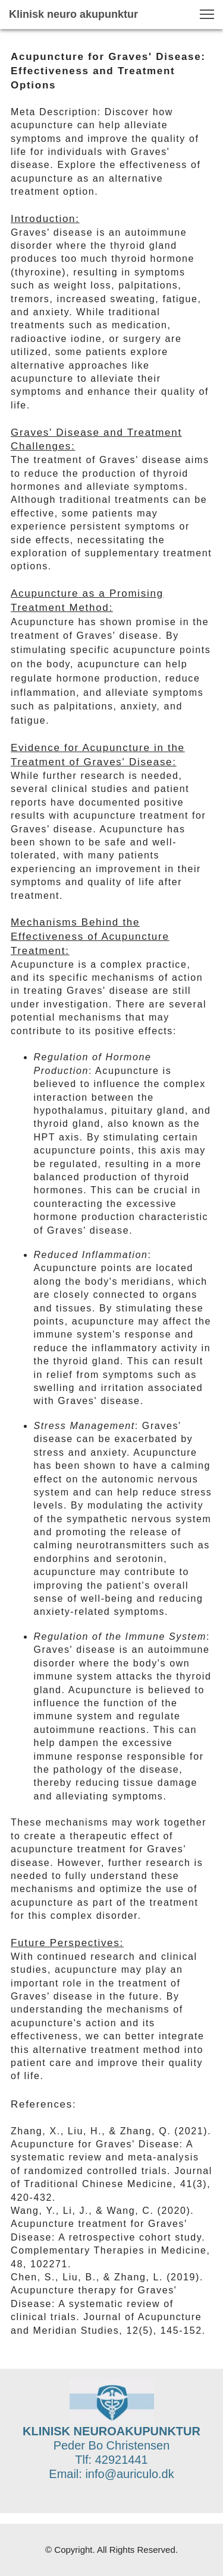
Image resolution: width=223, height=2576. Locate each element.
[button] (207, 14)
